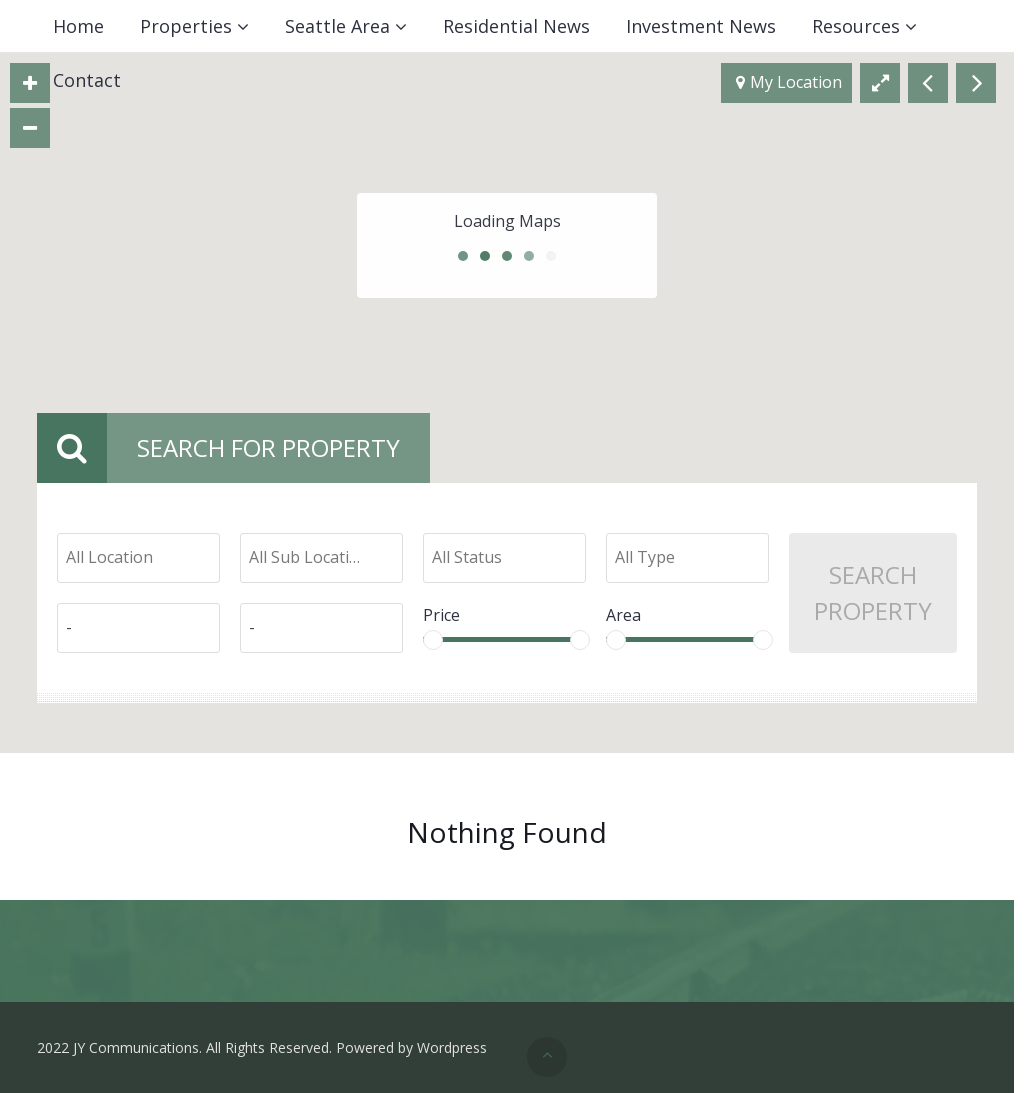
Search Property (873, 592)
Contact (87, 80)
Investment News (701, 26)
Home (78, 26)
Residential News (516, 26)
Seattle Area (337, 26)
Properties (186, 26)
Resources (856, 26)
